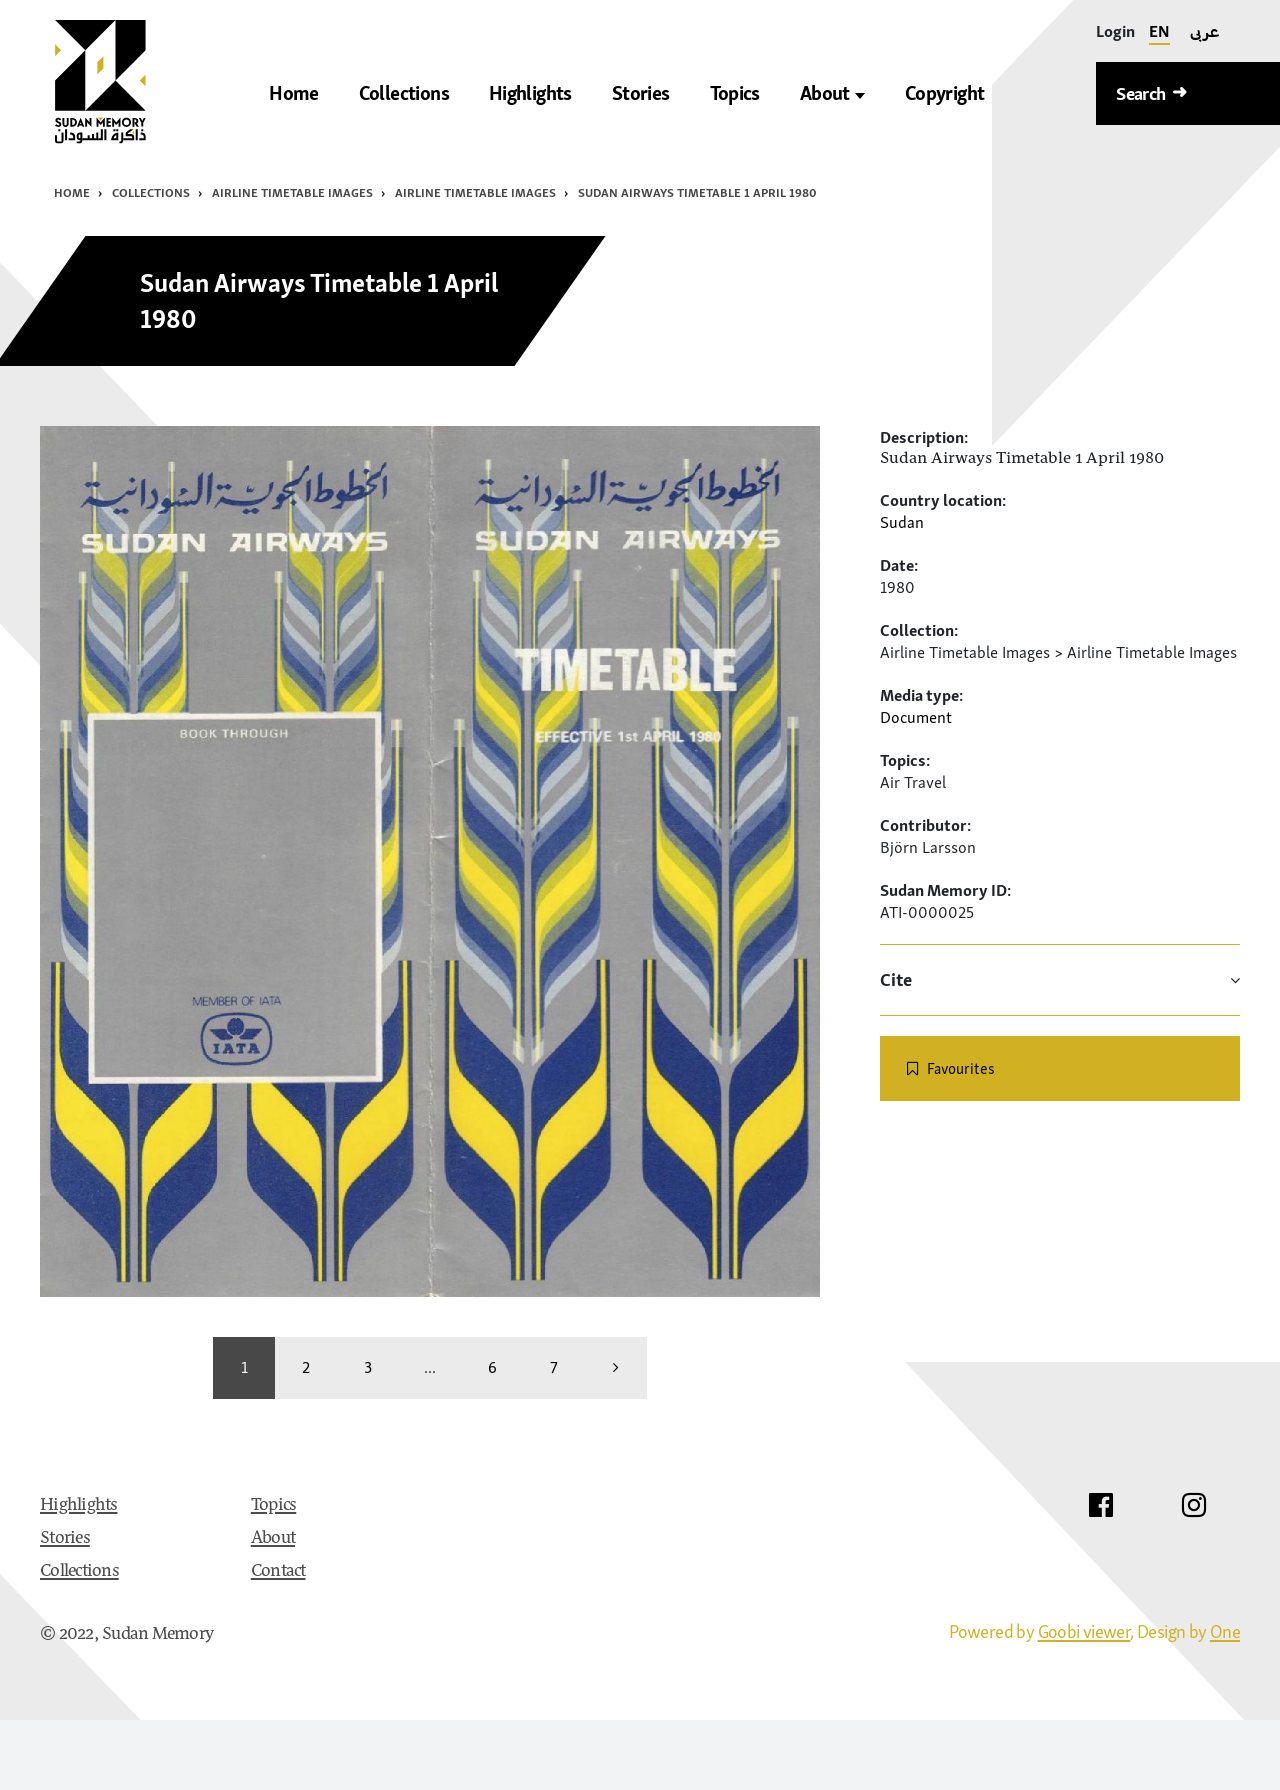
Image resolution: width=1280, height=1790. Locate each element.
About (832, 93)
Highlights (79, 1506)
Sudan (902, 522)
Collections (151, 192)
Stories (65, 1539)
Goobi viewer (1084, 1631)
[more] (616, 1368)
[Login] (1115, 31)
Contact (278, 1572)
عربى (1205, 31)
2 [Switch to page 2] (306, 1367)
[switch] (1060, 1069)
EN (1159, 31)
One (1225, 1631)
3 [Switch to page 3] (368, 1367)
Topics (274, 1506)
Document (916, 717)
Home (72, 192)
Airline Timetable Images (292, 192)
